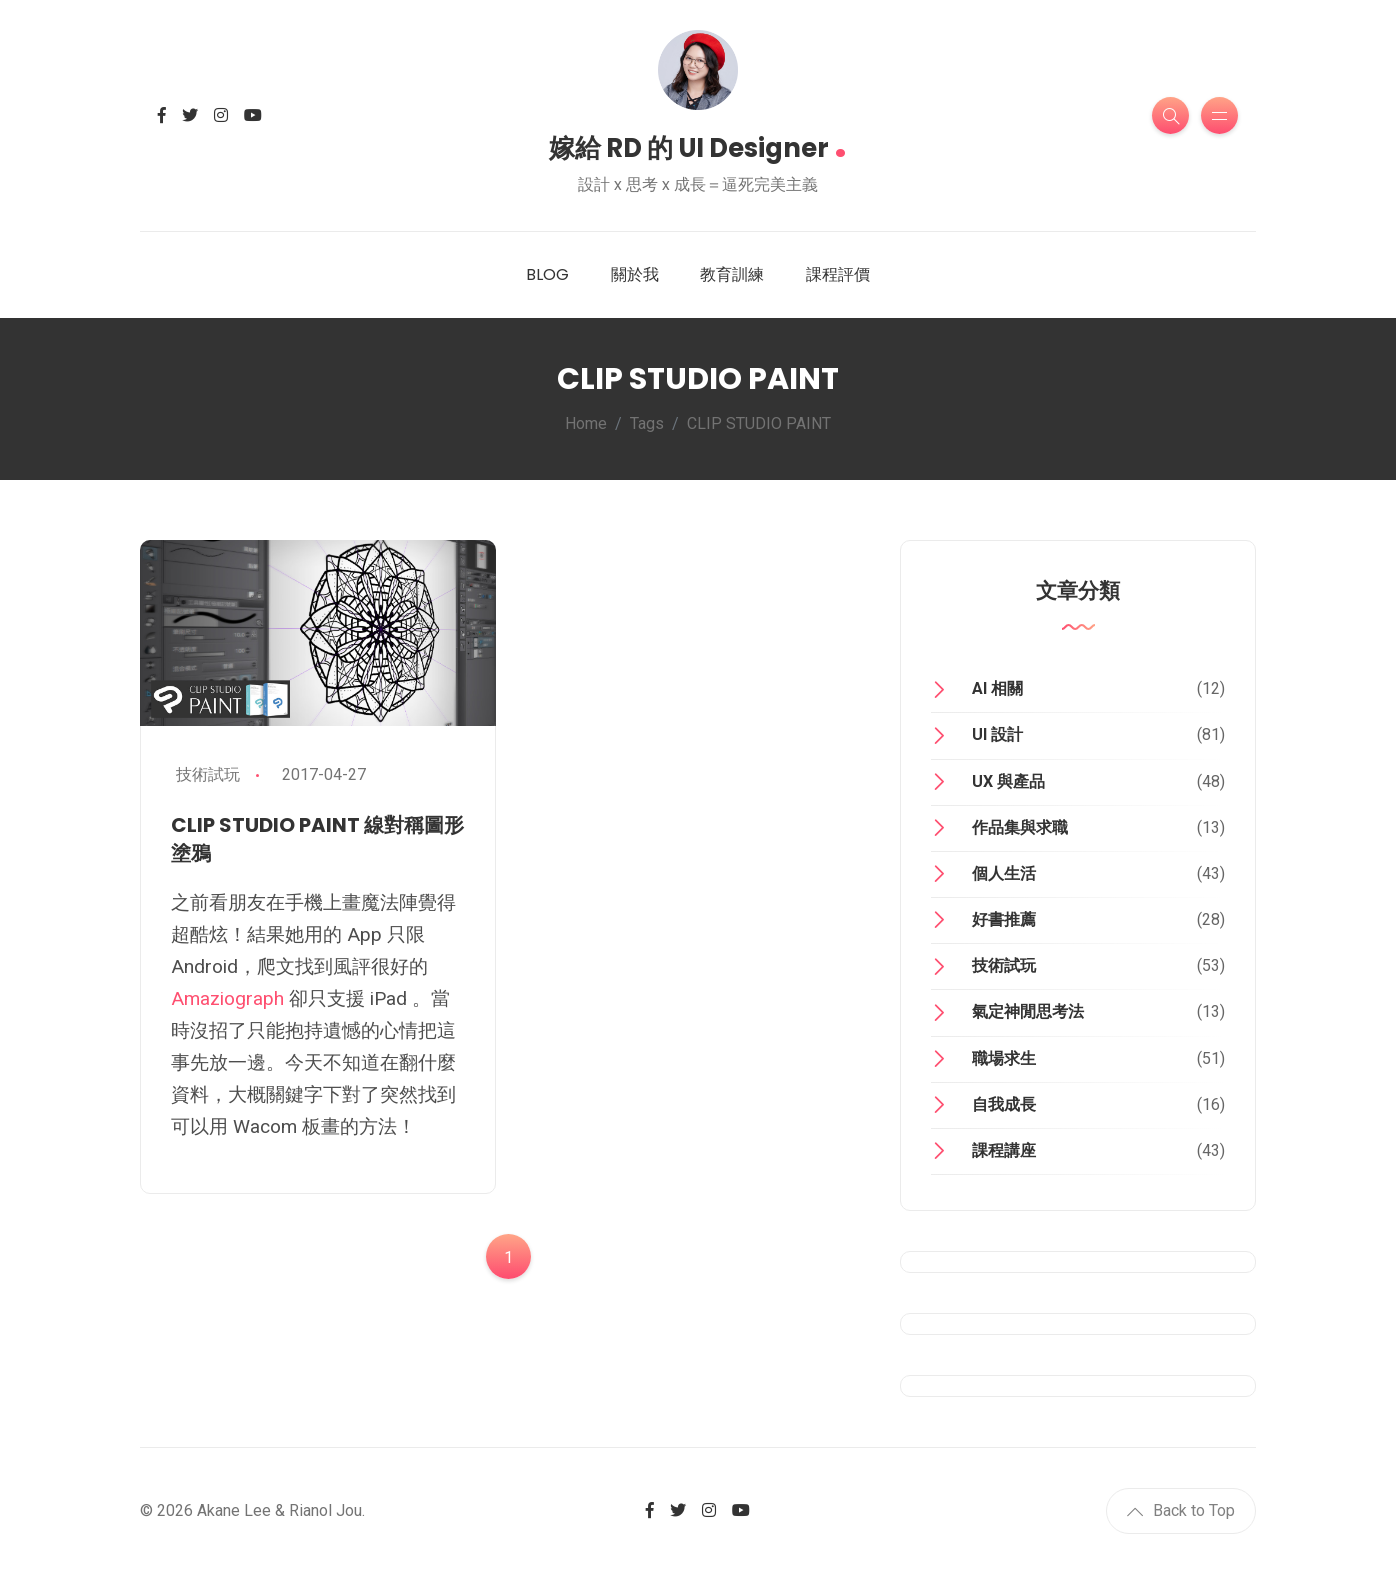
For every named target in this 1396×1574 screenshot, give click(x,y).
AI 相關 (997, 688)
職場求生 (1004, 1058)
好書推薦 (1004, 919)
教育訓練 (732, 274)
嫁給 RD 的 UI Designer (698, 142)
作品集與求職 (1020, 827)
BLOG (547, 274)
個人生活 (1004, 873)
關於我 (635, 274)
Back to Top (1181, 1510)
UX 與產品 (1008, 781)
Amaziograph (227, 998)
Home (586, 423)
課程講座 (1004, 1150)
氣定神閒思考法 (1028, 1011)
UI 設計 (997, 734)
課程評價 (838, 274)
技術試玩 (208, 774)
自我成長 (1004, 1104)
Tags (647, 423)
